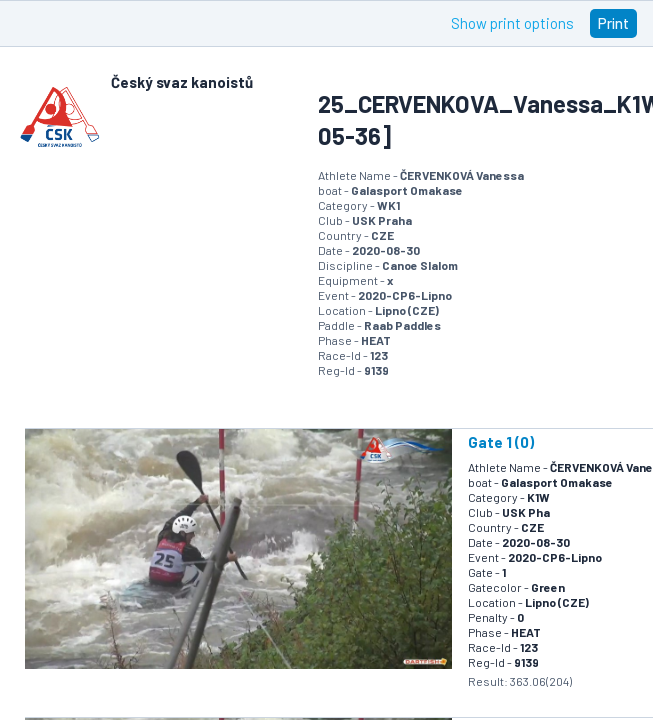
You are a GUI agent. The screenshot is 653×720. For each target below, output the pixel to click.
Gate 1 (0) (501, 442)
